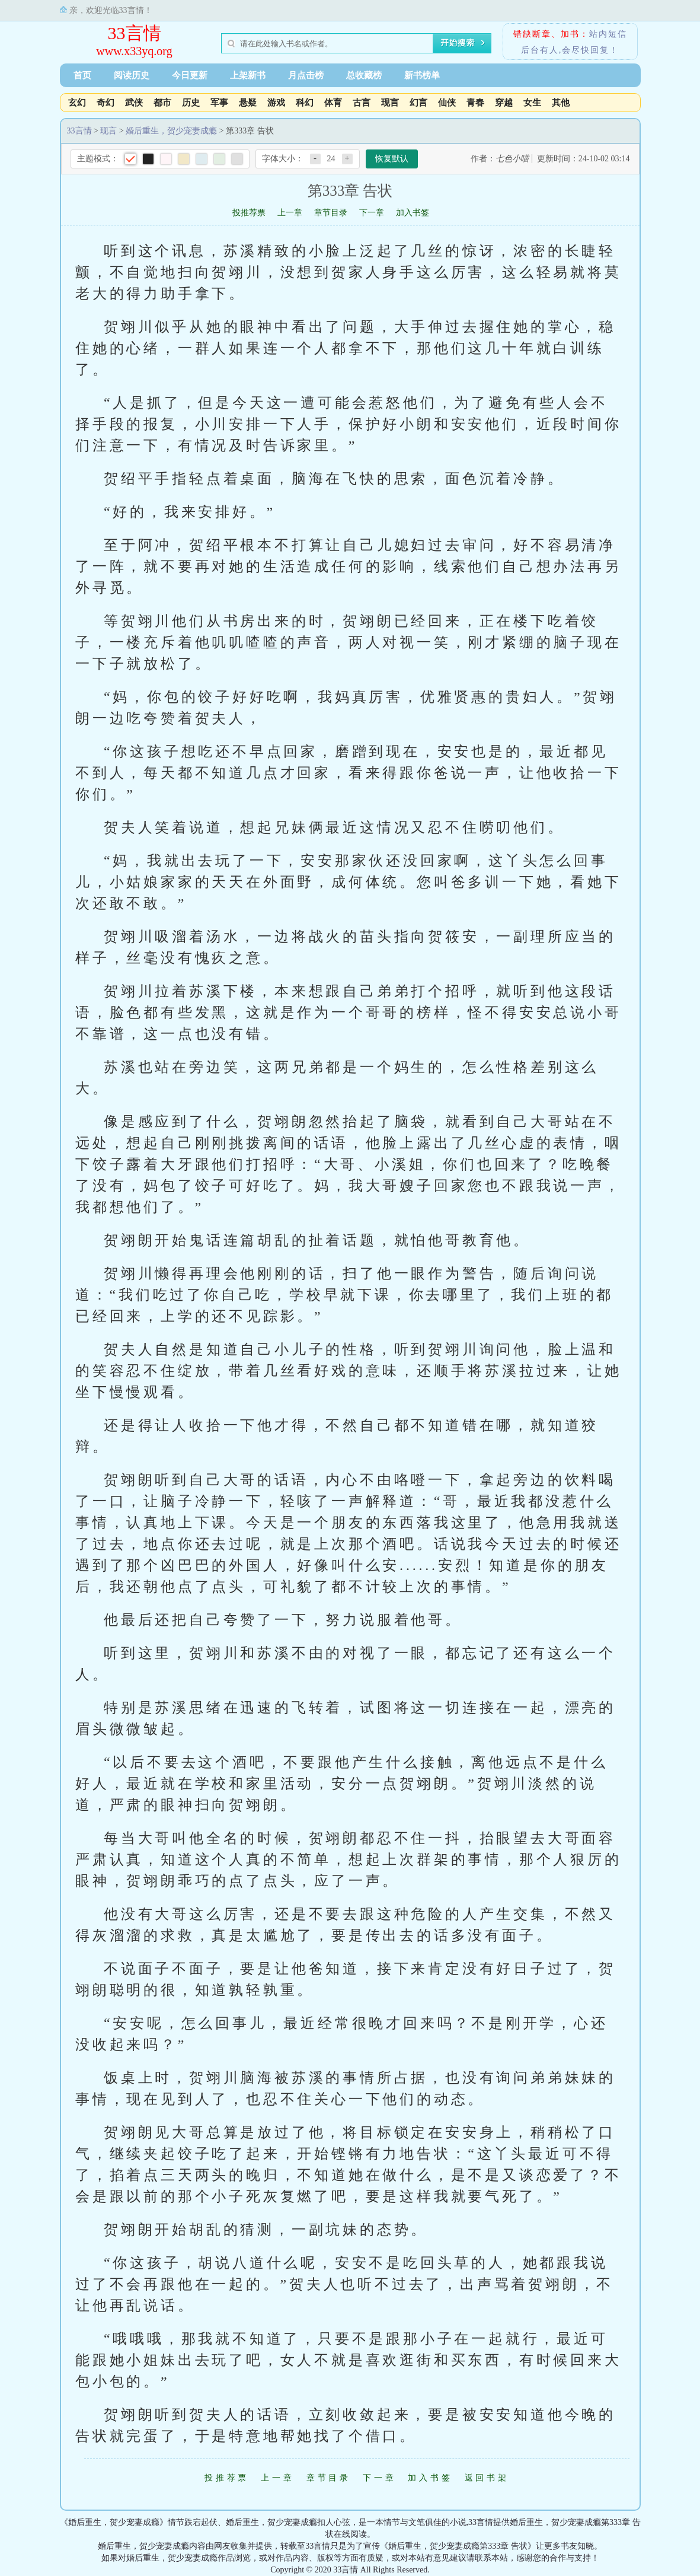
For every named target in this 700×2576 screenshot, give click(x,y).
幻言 (418, 102)
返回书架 (487, 2477)
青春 (475, 102)
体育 (333, 102)
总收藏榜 (364, 75)
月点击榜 (306, 75)
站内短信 (608, 34)
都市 (162, 102)
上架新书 (248, 75)
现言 (390, 102)
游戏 (276, 102)
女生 (532, 102)
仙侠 (447, 102)
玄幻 (77, 102)
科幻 (305, 102)
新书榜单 (422, 75)
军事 (219, 102)
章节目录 (330, 212)
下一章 (371, 212)
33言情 (134, 33)
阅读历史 (131, 75)
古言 (361, 102)
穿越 (504, 102)
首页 (82, 75)
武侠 (134, 102)
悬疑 (248, 102)
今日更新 (189, 75)
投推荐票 (249, 212)
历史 (191, 102)
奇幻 (105, 102)
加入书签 (412, 212)
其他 (561, 102)
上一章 (289, 212)
